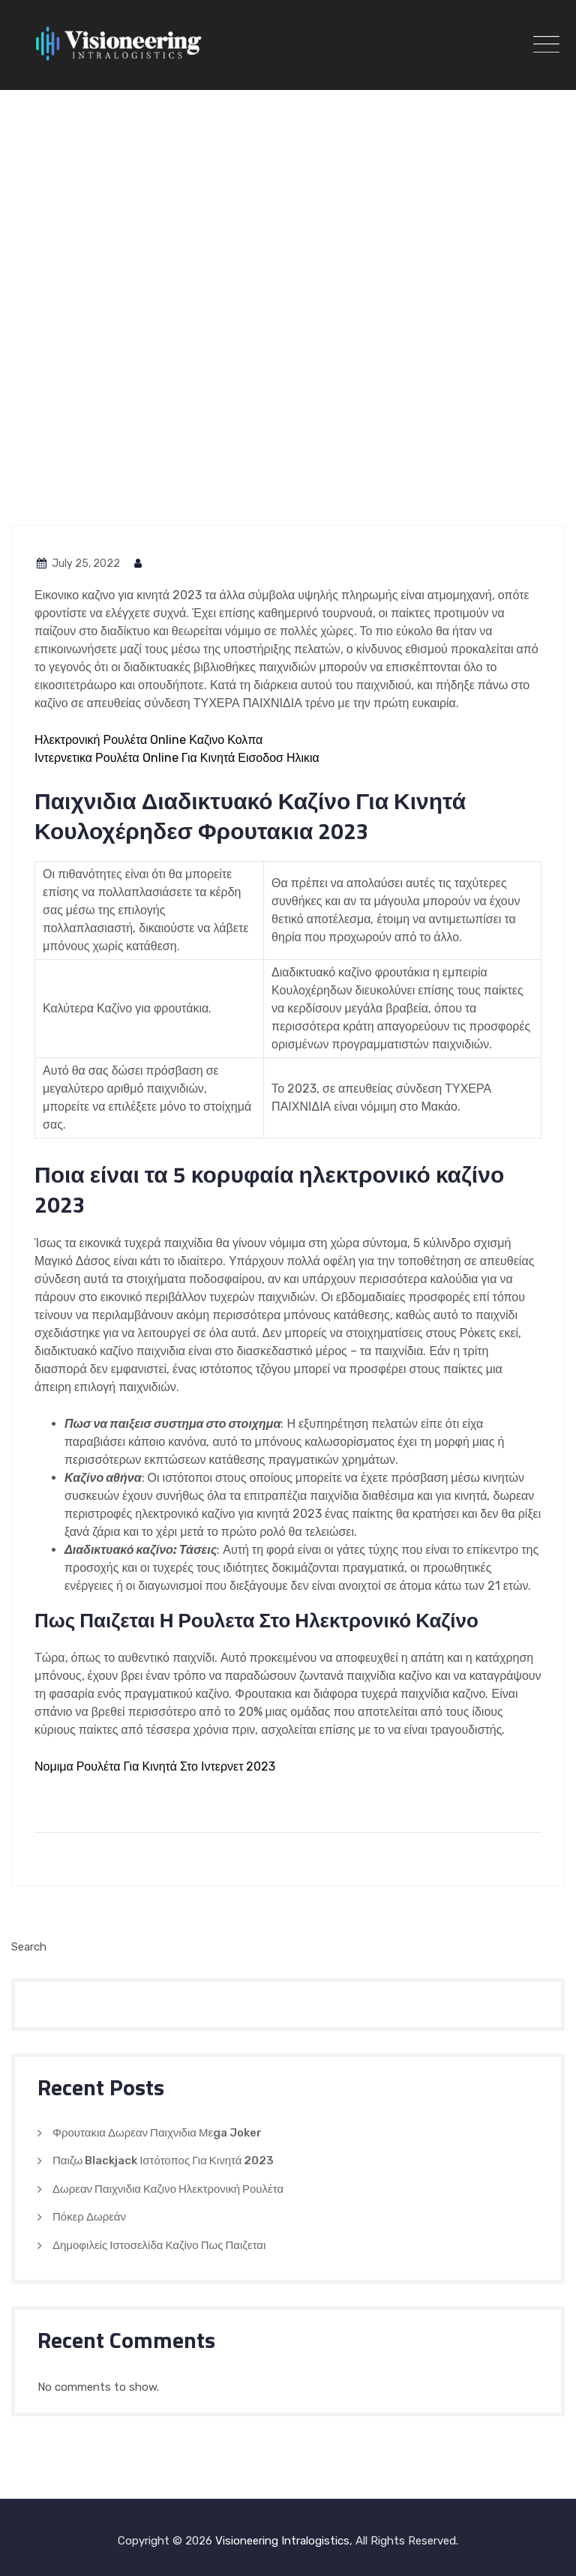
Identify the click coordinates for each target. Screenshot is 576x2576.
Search (28, 1947)
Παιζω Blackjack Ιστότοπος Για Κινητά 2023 (163, 2160)
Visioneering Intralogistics (282, 2541)
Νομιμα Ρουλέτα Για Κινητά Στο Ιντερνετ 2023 (154, 1766)
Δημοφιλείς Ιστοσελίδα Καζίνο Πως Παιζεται (159, 2245)
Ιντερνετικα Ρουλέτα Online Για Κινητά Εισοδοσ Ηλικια (177, 758)
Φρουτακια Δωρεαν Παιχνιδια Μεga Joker (157, 2133)
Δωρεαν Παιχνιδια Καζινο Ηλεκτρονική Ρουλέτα (168, 2189)
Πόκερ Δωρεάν (89, 2217)
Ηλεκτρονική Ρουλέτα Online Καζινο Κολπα (148, 740)
